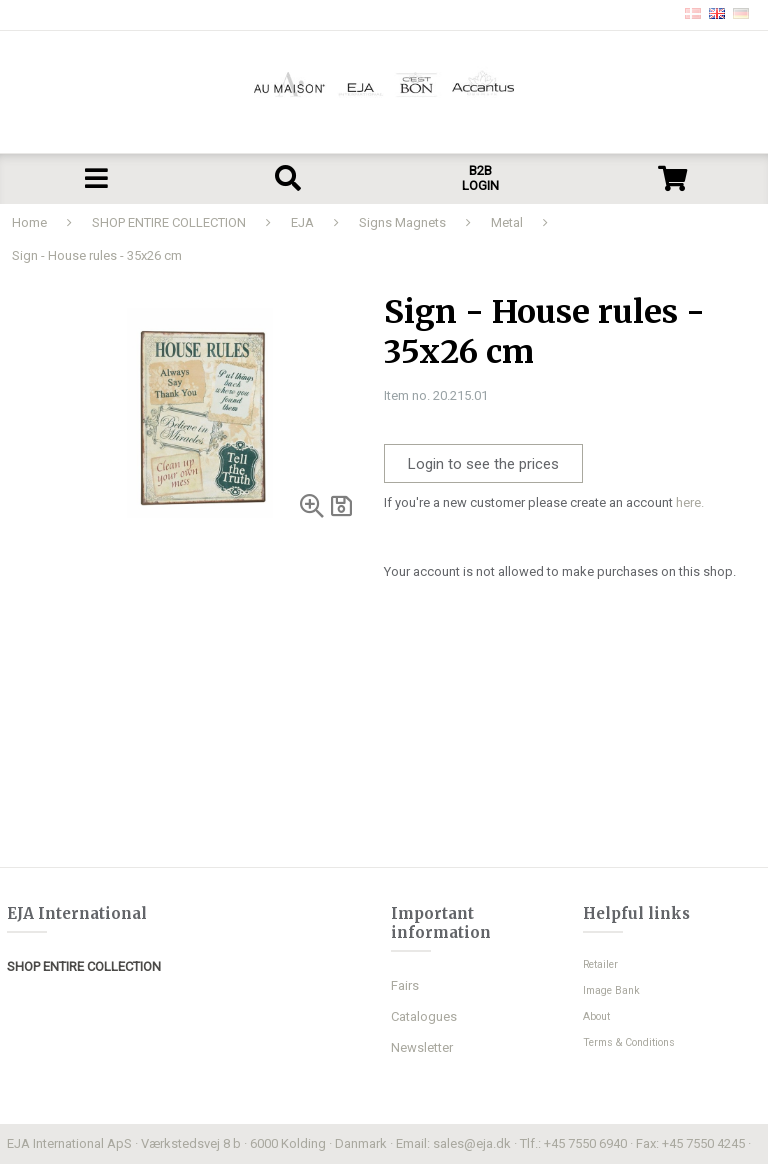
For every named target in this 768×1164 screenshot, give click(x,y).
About (596, 1016)
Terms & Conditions (629, 1042)
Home (29, 222)
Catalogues (424, 1016)
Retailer (600, 964)
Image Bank (611, 990)
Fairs (405, 985)
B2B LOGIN (480, 178)
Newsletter (422, 1047)
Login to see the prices (483, 464)
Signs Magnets (402, 222)
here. (690, 502)
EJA (302, 222)
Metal (507, 222)
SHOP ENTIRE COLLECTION (169, 222)
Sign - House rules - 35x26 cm (97, 255)
